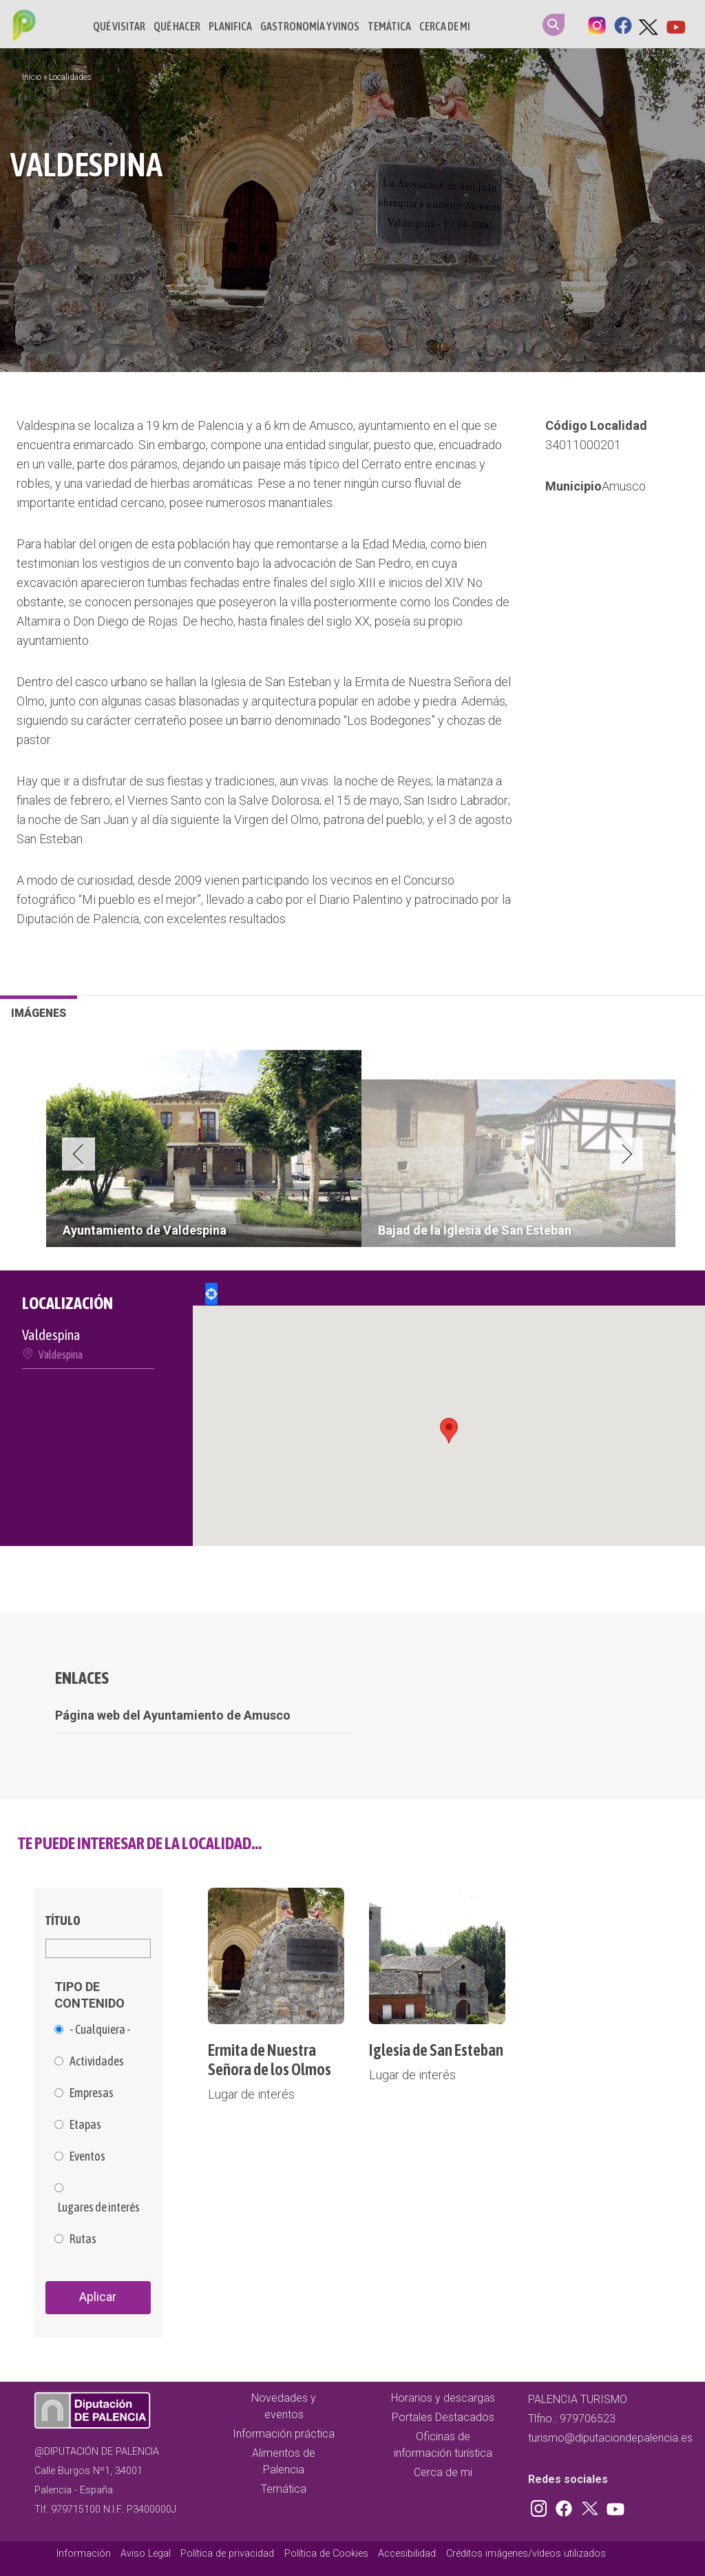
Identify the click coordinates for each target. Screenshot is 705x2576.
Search (554, 25)
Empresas (92, 2093)
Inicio (31, 77)
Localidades (70, 77)
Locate (211, 1294)
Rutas (83, 2239)
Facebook (623, 24)
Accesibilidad (407, 2553)
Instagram (597, 24)
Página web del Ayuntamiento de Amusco (173, 1715)
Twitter (649, 24)
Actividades (97, 2061)
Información (83, 2553)
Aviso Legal (145, 2553)
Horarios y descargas (443, 2397)
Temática (389, 26)
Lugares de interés (99, 2207)
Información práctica (284, 2433)
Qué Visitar (119, 26)
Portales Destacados (443, 2417)
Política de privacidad (227, 2553)
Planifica (230, 26)
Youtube (675, 24)
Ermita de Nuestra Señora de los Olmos (269, 2060)
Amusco (624, 486)
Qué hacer (177, 26)
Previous (78, 1154)
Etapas (85, 2125)
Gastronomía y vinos (309, 26)
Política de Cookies (326, 2553)
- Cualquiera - (100, 2029)
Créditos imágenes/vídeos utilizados (526, 2553)
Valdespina (61, 1354)
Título (63, 1920)
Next (626, 1154)
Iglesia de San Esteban (436, 2050)
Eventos (87, 2156)
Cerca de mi (444, 26)
